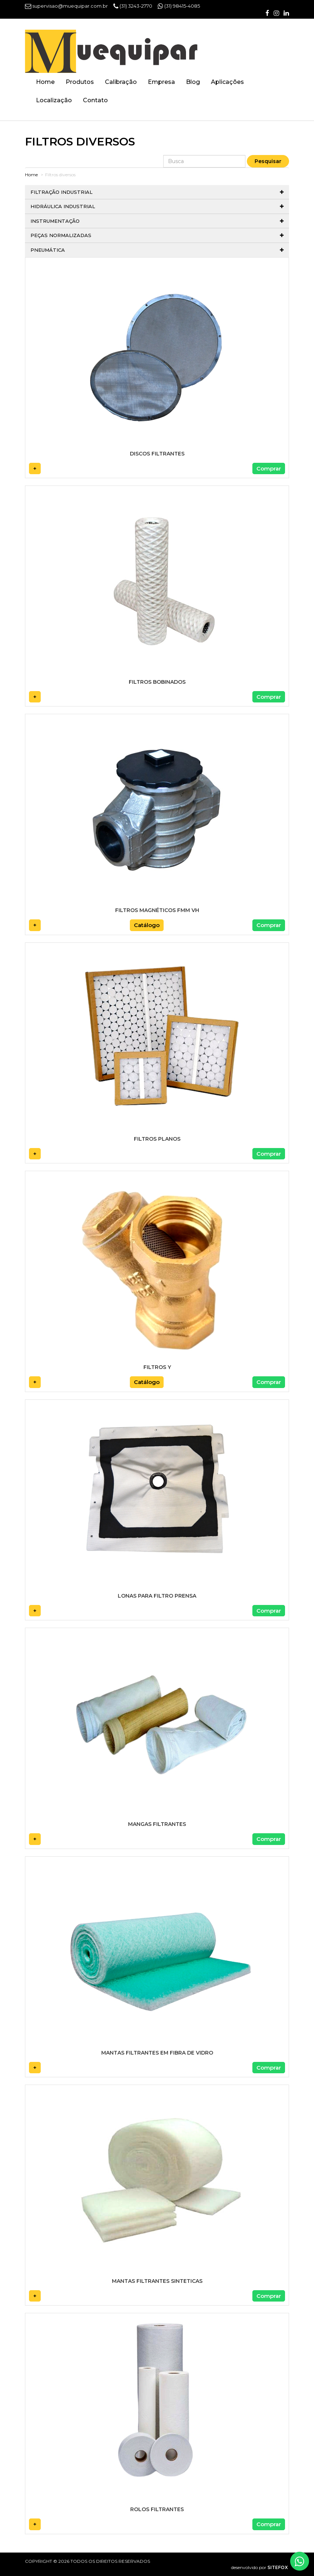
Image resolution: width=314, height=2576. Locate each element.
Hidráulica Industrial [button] (157, 206)
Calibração (121, 81)
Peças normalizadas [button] (157, 235)
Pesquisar (268, 161)
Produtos (80, 81)
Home (45, 81)
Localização (54, 100)
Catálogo (147, 925)
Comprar (268, 468)
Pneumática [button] (157, 250)
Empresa (161, 81)
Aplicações (227, 81)
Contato (95, 100)
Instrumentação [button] (157, 221)
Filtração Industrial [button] (157, 192)
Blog (193, 81)
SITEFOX (277, 2567)
